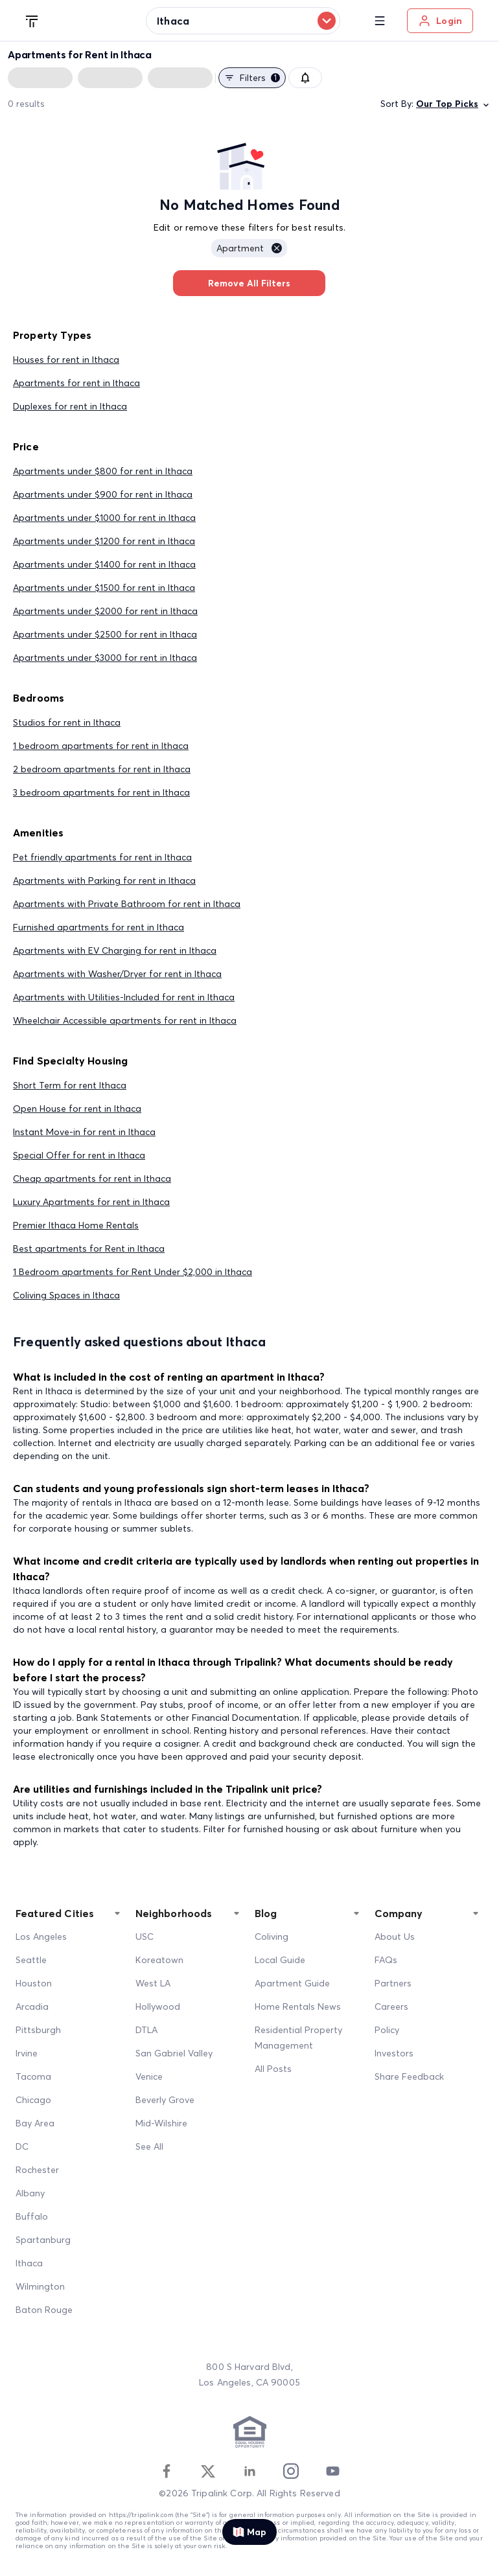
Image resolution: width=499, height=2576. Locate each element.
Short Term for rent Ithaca (69, 1085)
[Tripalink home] (32, 20)
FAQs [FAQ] (386, 1960)
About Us (395, 1936)
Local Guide (280, 1960)
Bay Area (35, 2123)
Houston (34, 1983)
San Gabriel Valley (174, 2053)
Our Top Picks (453, 104)
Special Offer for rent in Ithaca (79, 1155)
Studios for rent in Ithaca (67, 722)
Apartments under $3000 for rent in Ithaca (105, 657)
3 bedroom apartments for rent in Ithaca (101, 792)
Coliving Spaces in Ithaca (66, 1295)
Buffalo (32, 2216)
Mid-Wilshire (161, 2123)
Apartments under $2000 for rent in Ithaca (105, 611)
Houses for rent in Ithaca (66, 359)
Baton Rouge (44, 2310)
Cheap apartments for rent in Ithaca (92, 1178)
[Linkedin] (249, 2471)
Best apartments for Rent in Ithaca (89, 1248)
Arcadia (32, 2006)
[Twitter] (208, 2471)
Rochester (37, 2170)
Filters (252, 77)
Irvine (27, 2053)
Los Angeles (41, 1936)
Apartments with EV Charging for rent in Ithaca (114, 950)
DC (22, 2146)
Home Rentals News (298, 2006)
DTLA (146, 2030)
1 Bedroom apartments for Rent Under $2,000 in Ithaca (132, 1272)
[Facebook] (166, 2471)
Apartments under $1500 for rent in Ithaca (104, 587)
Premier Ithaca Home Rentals (76, 1225)
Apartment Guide (292, 1983)
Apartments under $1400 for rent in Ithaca (104, 564)
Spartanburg (43, 2240)
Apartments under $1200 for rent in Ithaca (104, 541)
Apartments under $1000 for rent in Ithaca (104, 517)
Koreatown (159, 1960)
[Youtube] (332, 2471)
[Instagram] (291, 2471)
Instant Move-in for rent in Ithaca (84, 1132)
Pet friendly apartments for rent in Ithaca (102, 857)
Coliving (271, 1936)
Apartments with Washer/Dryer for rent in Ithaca (117, 974)
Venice (149, 2076)
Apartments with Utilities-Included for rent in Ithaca (124, 997)
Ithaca (29, 2263)
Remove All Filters (249, 283)
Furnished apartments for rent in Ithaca (98, 927)
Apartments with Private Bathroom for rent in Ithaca (126, 904)
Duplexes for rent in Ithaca (70, 406)
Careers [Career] (391, 2006)
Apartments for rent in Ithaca (76, 383)
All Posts (273, 2069)
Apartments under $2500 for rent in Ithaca (105, 634)
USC (144, 1936)
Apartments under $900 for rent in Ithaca (102, 494)
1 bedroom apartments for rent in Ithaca (101, 746)
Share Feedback (409, 2076)
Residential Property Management (298, 2037)
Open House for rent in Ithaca (77, 1108)
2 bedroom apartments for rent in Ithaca (102, 769)
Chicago (33, 2100)
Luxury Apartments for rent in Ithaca (91, 1202)
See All (149, 2146)
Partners (393, 1983)
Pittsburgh (38, 2030)
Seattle (31, 1960)
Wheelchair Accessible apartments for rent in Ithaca (125, 1020)
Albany (30, 2193)
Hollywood (157, 2006)
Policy (387, 2030)
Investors (394, 2053)
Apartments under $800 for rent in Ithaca (102, 471)
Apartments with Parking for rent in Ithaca (104, 880)
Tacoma (33, 2076)
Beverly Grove (164, 2100)
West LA (152, 1983)
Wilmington (40, 2286)
